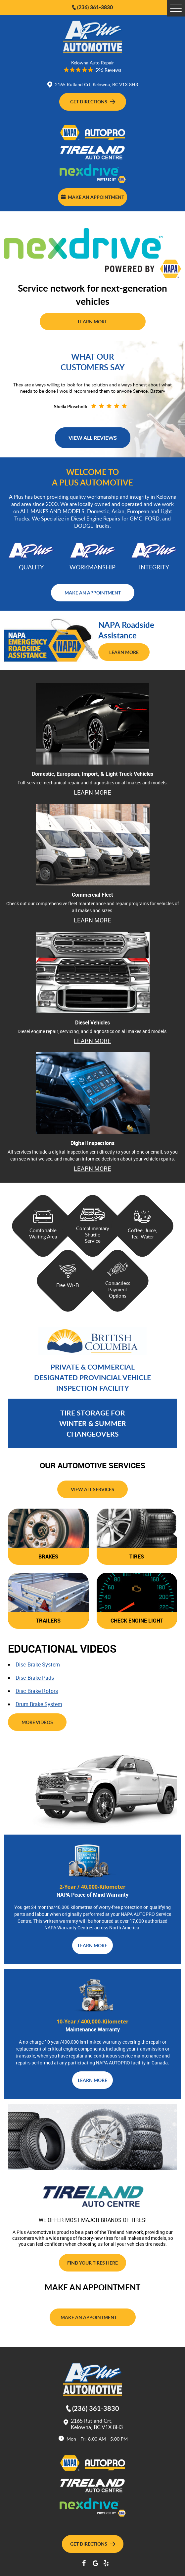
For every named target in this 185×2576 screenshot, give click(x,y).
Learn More (92, 321)
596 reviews (108, 70)
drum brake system (39, 1704)
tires (136, 1556)
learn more (92, 792)
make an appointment (93, 592)
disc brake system (38, 1664)
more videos (37, 1722)
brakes (48, 1556)
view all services (92, 1489)
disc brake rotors (37, 1691)
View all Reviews (93, 438)
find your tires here (92, 2262)
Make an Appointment (92, 197)
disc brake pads (35, 1677)
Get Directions (92, 101)
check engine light (137, 1620)
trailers (48, 1620)
